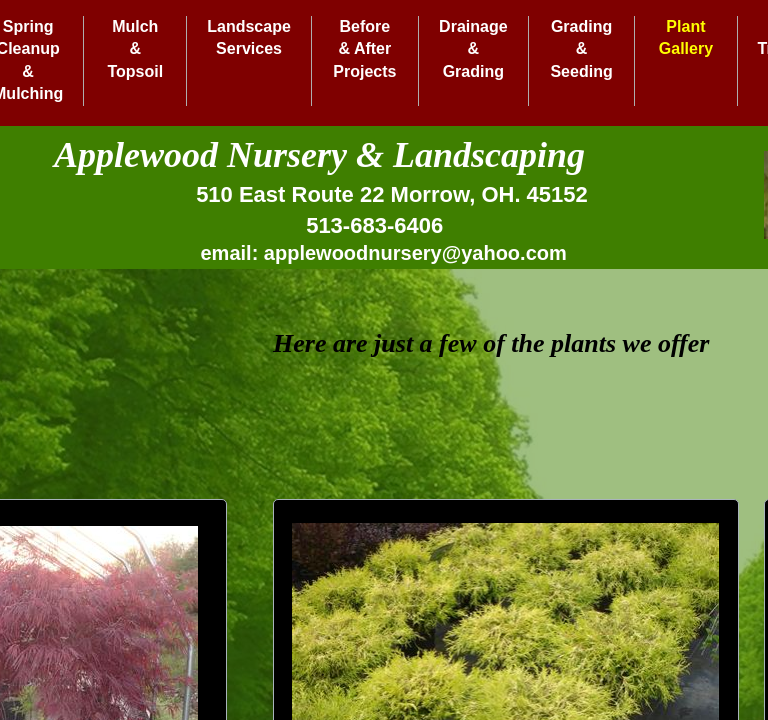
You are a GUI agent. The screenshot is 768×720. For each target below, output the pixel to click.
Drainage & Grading (473, 49)
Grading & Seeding (581, 49)
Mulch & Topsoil (135, 49)
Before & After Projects (364, 49)
